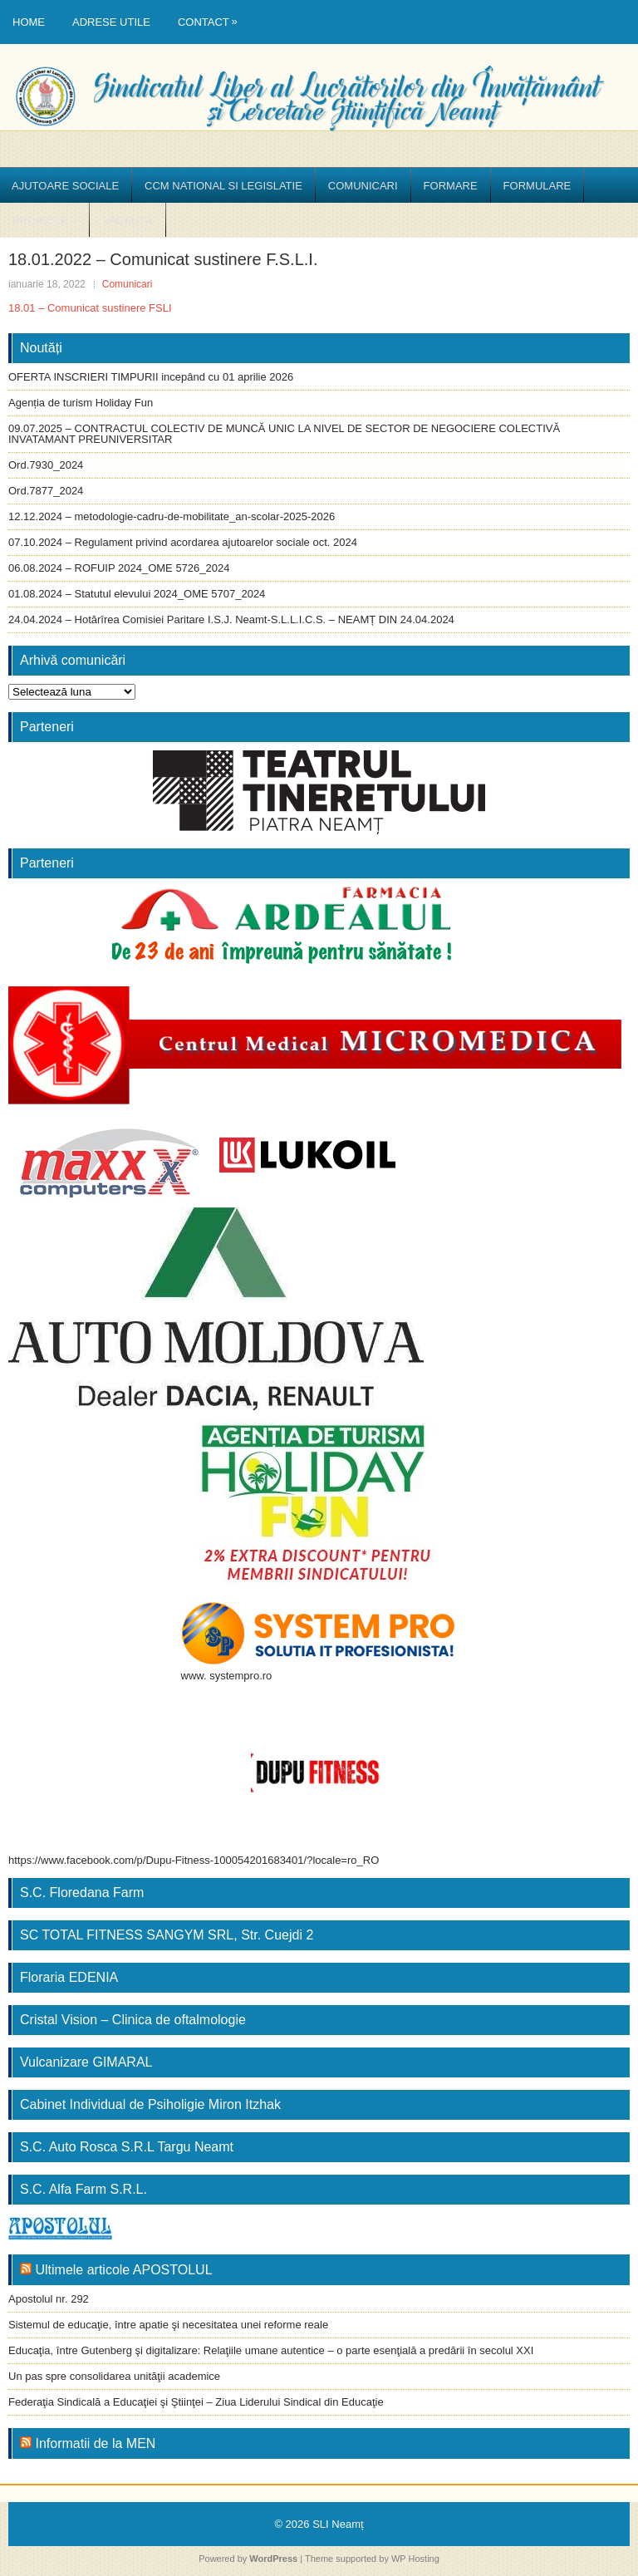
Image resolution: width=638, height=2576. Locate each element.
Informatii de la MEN (95, 2443)
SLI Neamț (337, 2524)
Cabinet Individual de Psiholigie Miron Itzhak (150, 2104)
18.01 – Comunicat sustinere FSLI (90, 308)
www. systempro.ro (226, 1675)
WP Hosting (415, 2559)
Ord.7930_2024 (45, 465)
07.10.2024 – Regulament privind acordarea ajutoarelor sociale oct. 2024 (182, 542)
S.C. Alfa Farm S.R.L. (83, 2189)
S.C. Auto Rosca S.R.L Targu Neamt (126, 2147)
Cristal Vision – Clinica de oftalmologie (133, 2020)
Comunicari (363, 185)
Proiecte (50, 215)
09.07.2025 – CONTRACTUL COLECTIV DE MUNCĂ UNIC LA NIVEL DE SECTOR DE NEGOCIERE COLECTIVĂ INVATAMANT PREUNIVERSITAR (284, 433)
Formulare (537, 185)
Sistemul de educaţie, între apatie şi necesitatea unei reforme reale (168, 2324)
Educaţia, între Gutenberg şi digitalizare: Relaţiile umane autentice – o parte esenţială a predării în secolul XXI (270, 2350)
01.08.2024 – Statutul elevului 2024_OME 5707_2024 (136, 593)
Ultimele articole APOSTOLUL (123, 2270)
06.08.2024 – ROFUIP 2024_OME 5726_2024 (118, 568)
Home (28, 22)
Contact (212, 14)
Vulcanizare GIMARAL (86, 2062)
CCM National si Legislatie (223, 185)
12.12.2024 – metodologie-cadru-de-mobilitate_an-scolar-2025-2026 (171, 516)
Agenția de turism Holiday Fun (80, 402)
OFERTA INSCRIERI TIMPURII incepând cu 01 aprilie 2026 (150, 377)
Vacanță (127, 220)
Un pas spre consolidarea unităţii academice (114, 2376)
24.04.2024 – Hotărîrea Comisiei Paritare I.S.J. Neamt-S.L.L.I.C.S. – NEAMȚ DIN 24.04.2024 (231, 619)
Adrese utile (111, 22)
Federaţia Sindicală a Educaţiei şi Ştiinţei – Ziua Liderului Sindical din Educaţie (196, 2402)
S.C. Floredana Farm (82, 1892)
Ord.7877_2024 (45, 490)
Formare (451, 185)
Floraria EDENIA (69, 1977)
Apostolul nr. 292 (48, 2299)
